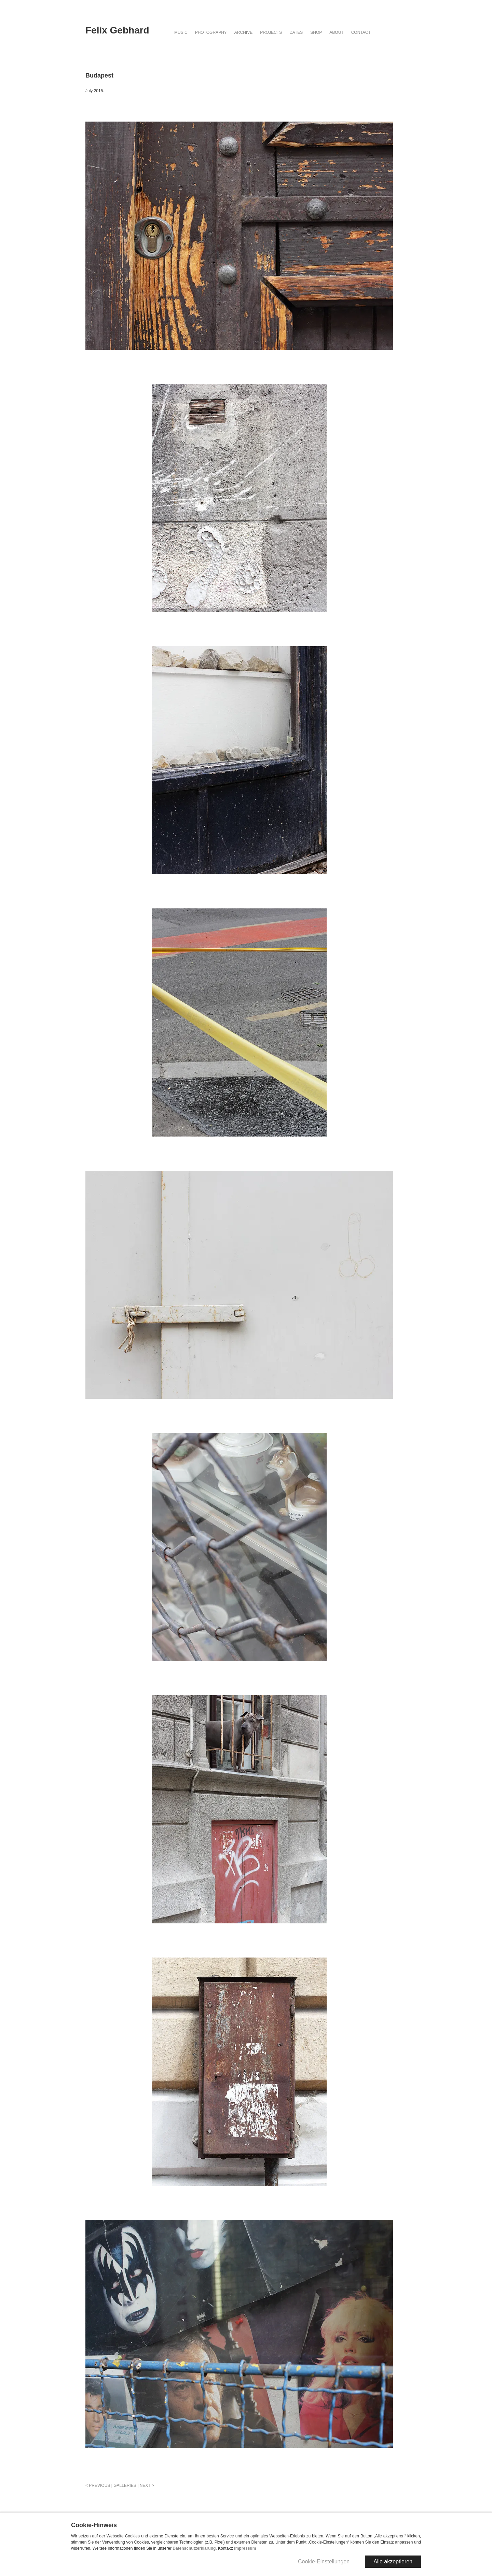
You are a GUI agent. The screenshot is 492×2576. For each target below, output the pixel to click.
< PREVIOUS (97, 2485)
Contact (361, 32)
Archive (243, 32)
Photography (211, 32)
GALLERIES (124, 2485)
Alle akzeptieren (392, 2561)
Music (181, 32)
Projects (271, 32)
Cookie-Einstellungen (324, 2561)
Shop (316, 32)
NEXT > (147, 2485)
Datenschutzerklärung (194, 2548)
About (336, 32)
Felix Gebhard (117, 30)
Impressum (245, 2548)
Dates (296, 32)
